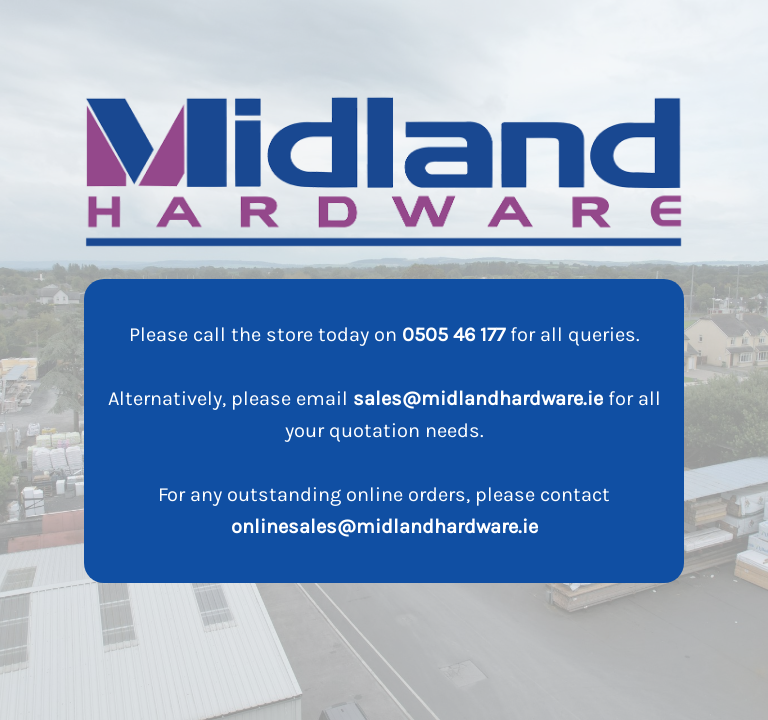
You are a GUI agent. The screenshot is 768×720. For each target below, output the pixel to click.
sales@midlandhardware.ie (478, 398)
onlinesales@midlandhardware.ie (384, 526)
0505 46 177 (453, 334)
